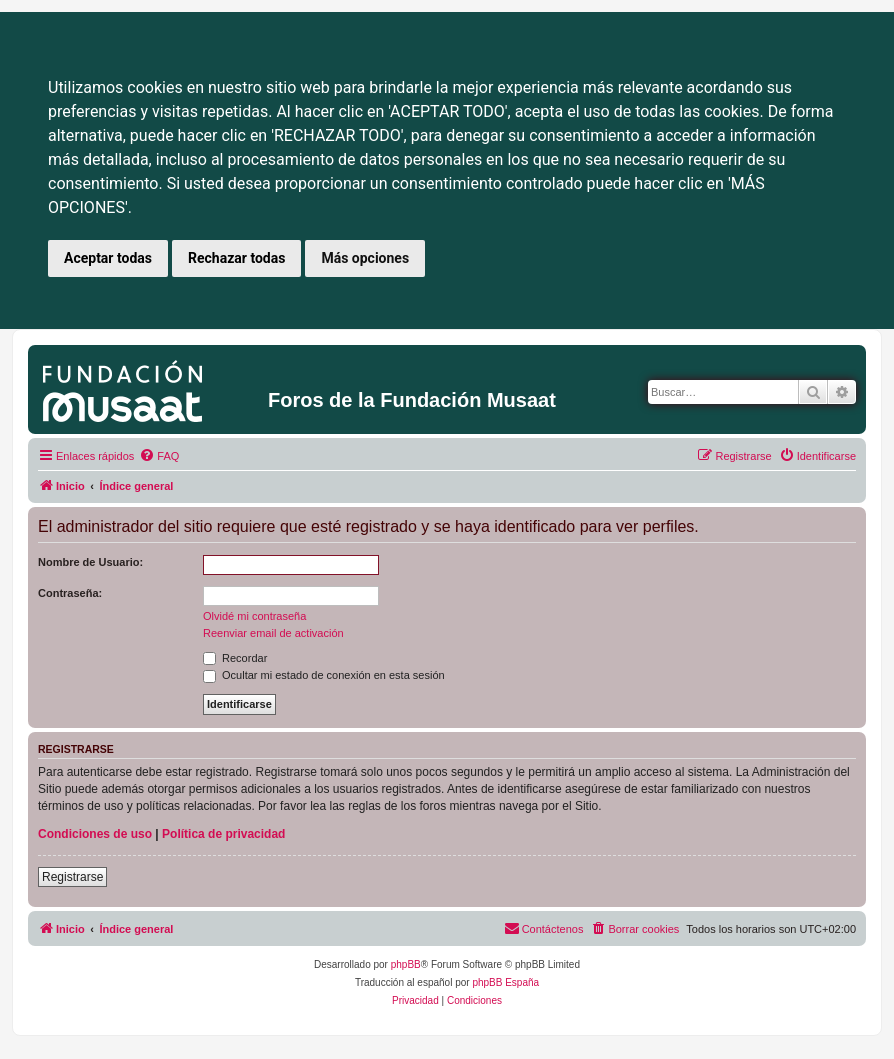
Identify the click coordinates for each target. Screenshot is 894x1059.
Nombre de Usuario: (90, 562)
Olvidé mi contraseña (254, 616)
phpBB (406, 964)
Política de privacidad (223, 834)
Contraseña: (70, 593)
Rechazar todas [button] (236, 258)
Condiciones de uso (95, 834)
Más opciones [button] (365, 258)
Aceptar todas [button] (108, 258)
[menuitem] (159, 456)
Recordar (235, 658)
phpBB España (505, 982)
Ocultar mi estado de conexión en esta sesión (324, 675)
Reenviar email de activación (273, 633)
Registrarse (72, 877)
